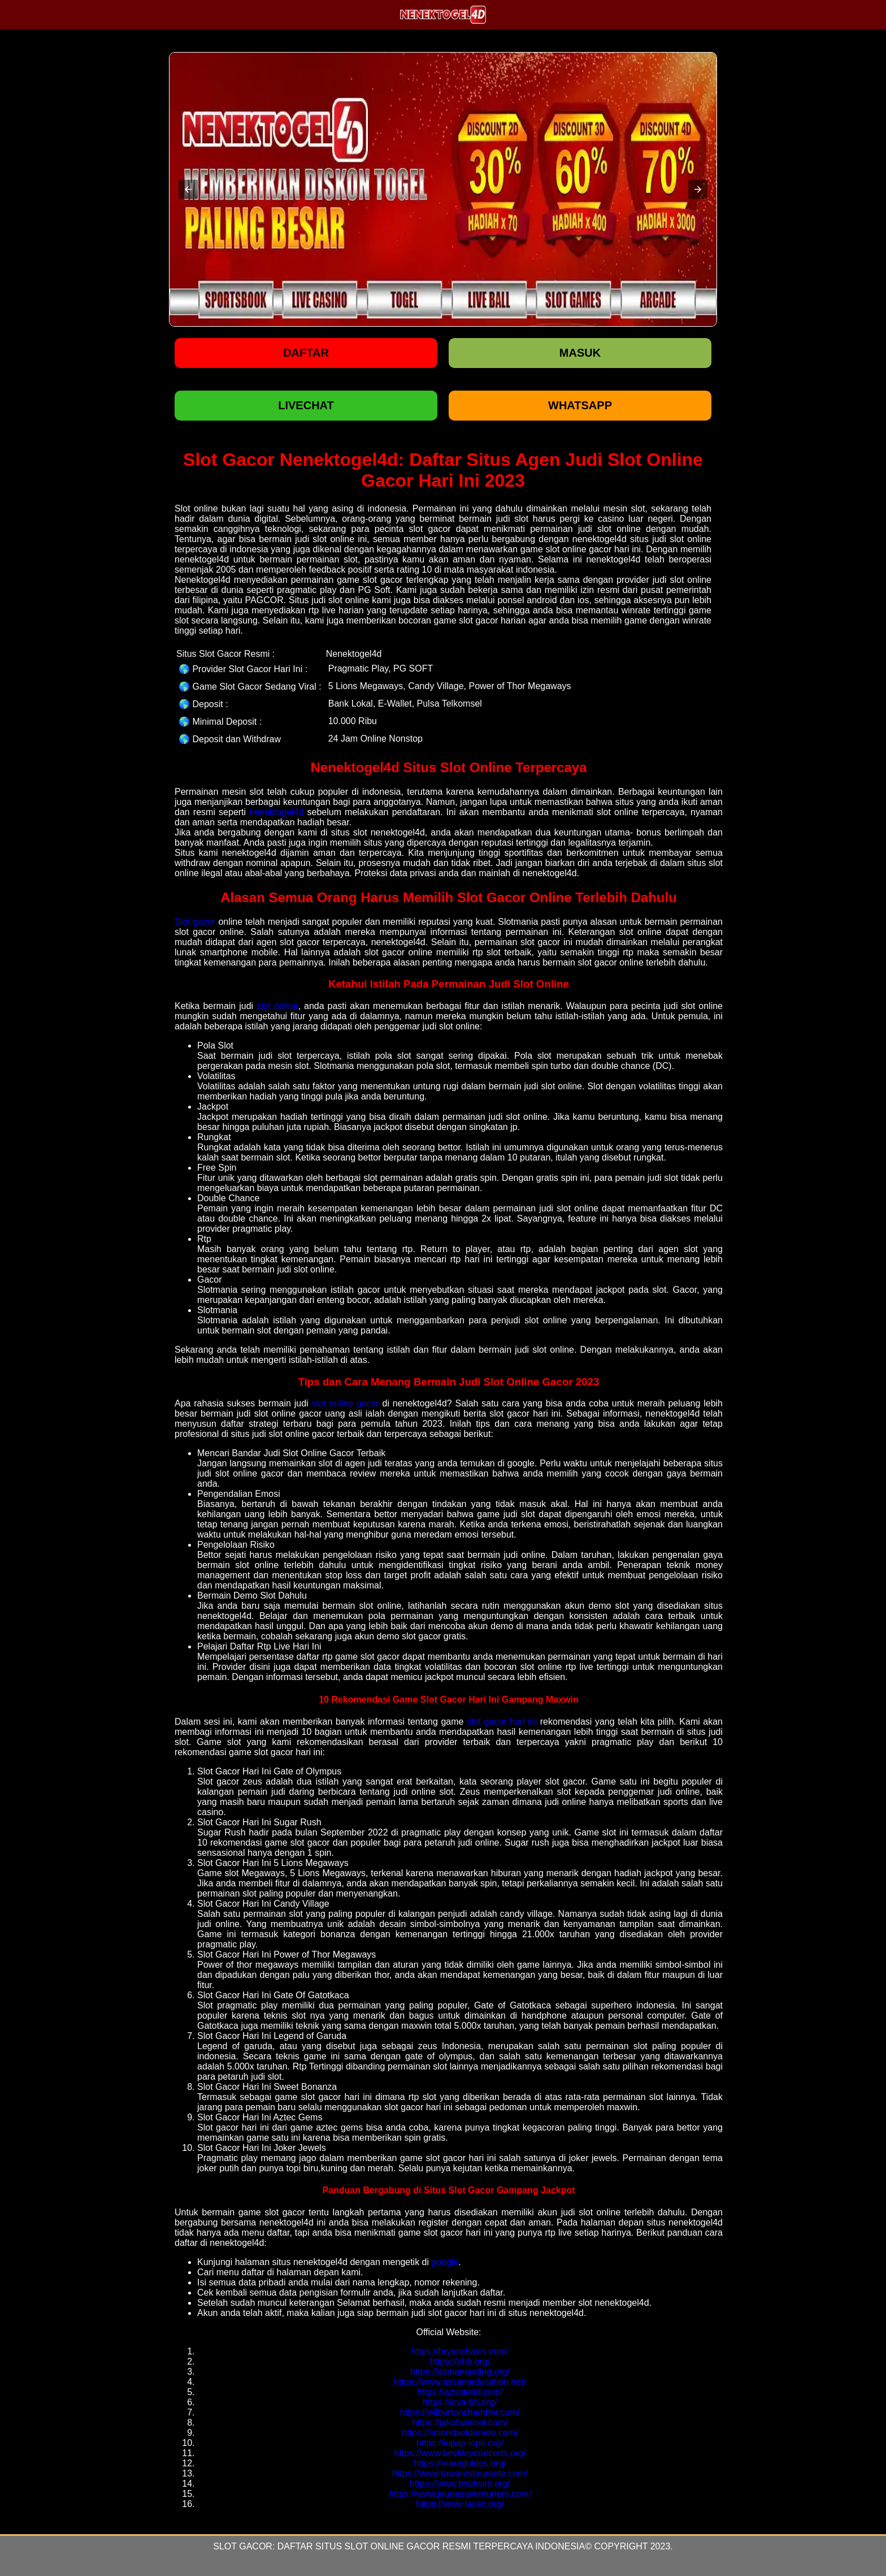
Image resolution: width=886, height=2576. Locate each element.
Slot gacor (195, 922)
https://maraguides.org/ (460, 2463)
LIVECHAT (306, 405)
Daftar (306, 353)
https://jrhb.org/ (460, 2361)
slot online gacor (345, 1403)
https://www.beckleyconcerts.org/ (460, 2453)
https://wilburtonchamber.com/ (460, 2412)
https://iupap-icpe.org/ (459, 2443)
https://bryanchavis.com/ (460, 2351)
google (445, 2262)
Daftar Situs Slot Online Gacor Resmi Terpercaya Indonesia (431, 2546)
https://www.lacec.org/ (460, 2504)
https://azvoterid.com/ (460, 2392)
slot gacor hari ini (502, 1721)
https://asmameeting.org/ (460, 2371)
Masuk (580, 353)
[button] (188, 189)
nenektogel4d (276, 812)
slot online (277, 1006)
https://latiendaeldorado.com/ (460, 2433)
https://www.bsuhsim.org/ (460, 2483)
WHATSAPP (580, 405)
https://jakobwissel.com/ (460, 2422)
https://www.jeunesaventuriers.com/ (460, 2494)
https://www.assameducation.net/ (460, 2382)
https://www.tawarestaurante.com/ (460, 2473)
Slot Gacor (242, 2546)
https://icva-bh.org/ (460, 2402)
